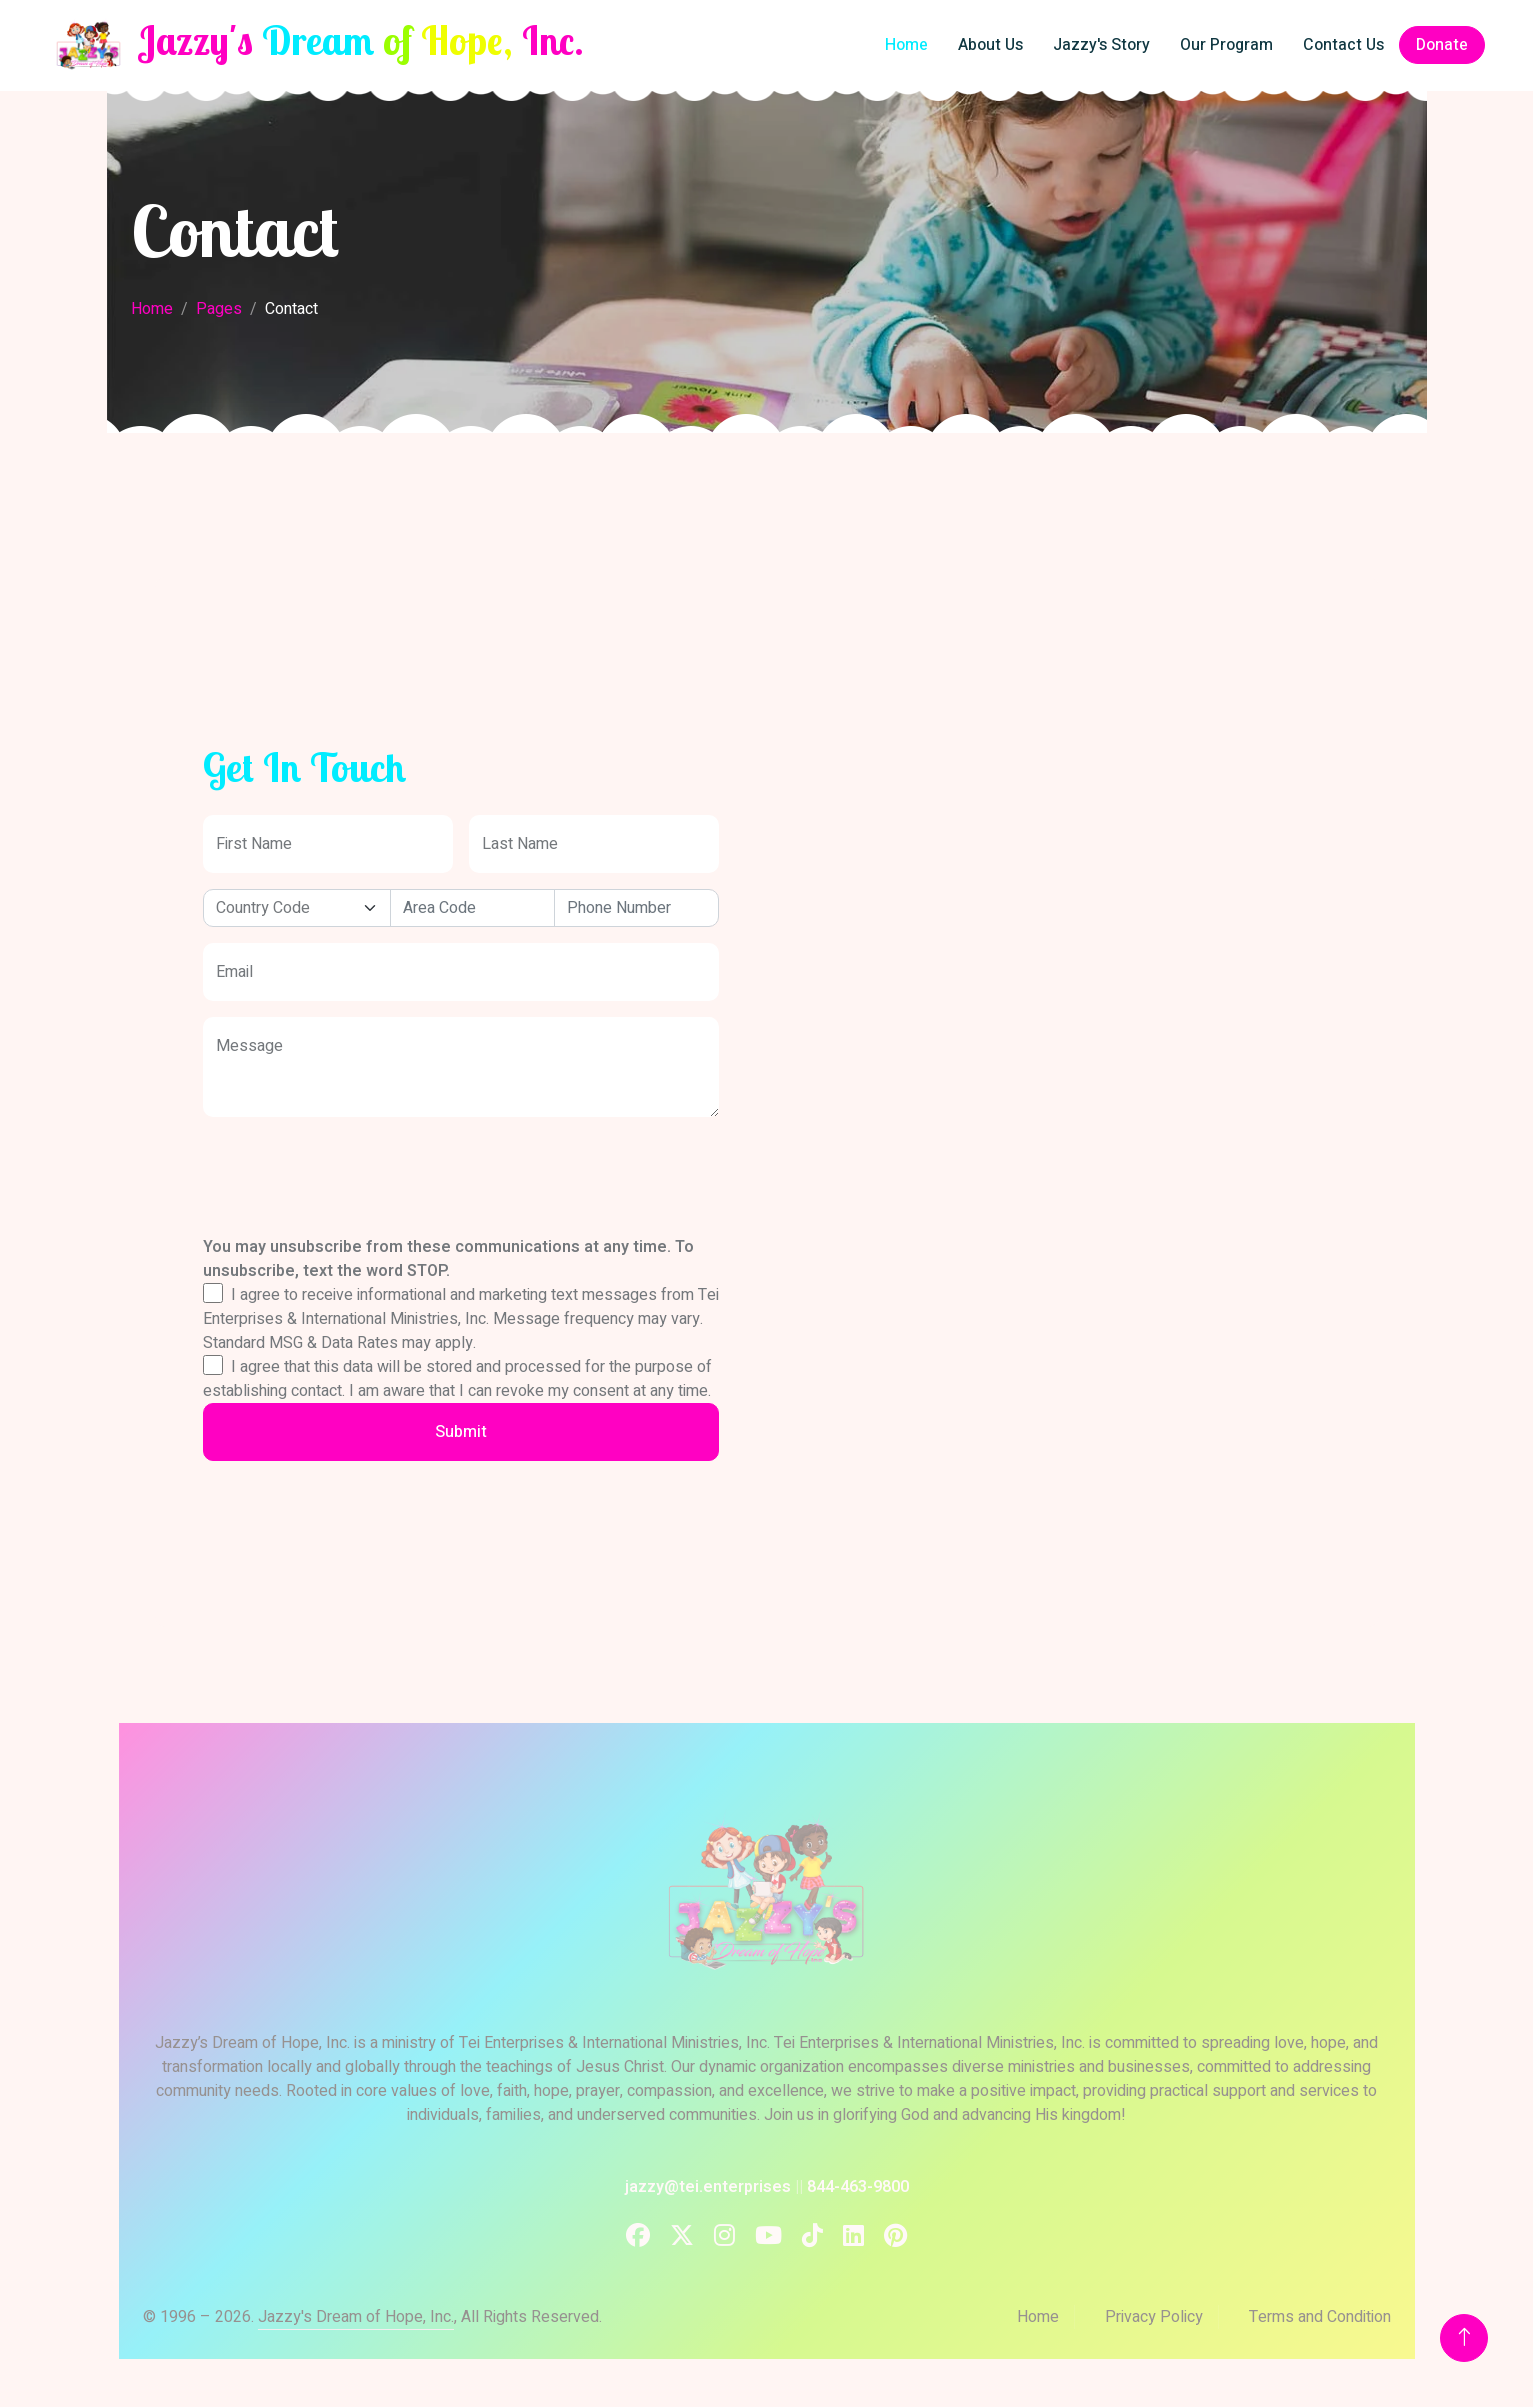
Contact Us (1343, 45)
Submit (461, 1432)
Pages (219, 309)
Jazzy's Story (1101, 45)
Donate (1442, 45)
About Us (990, 45)
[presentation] (355, 1156)
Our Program (1226, 45)
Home (906, 45)
